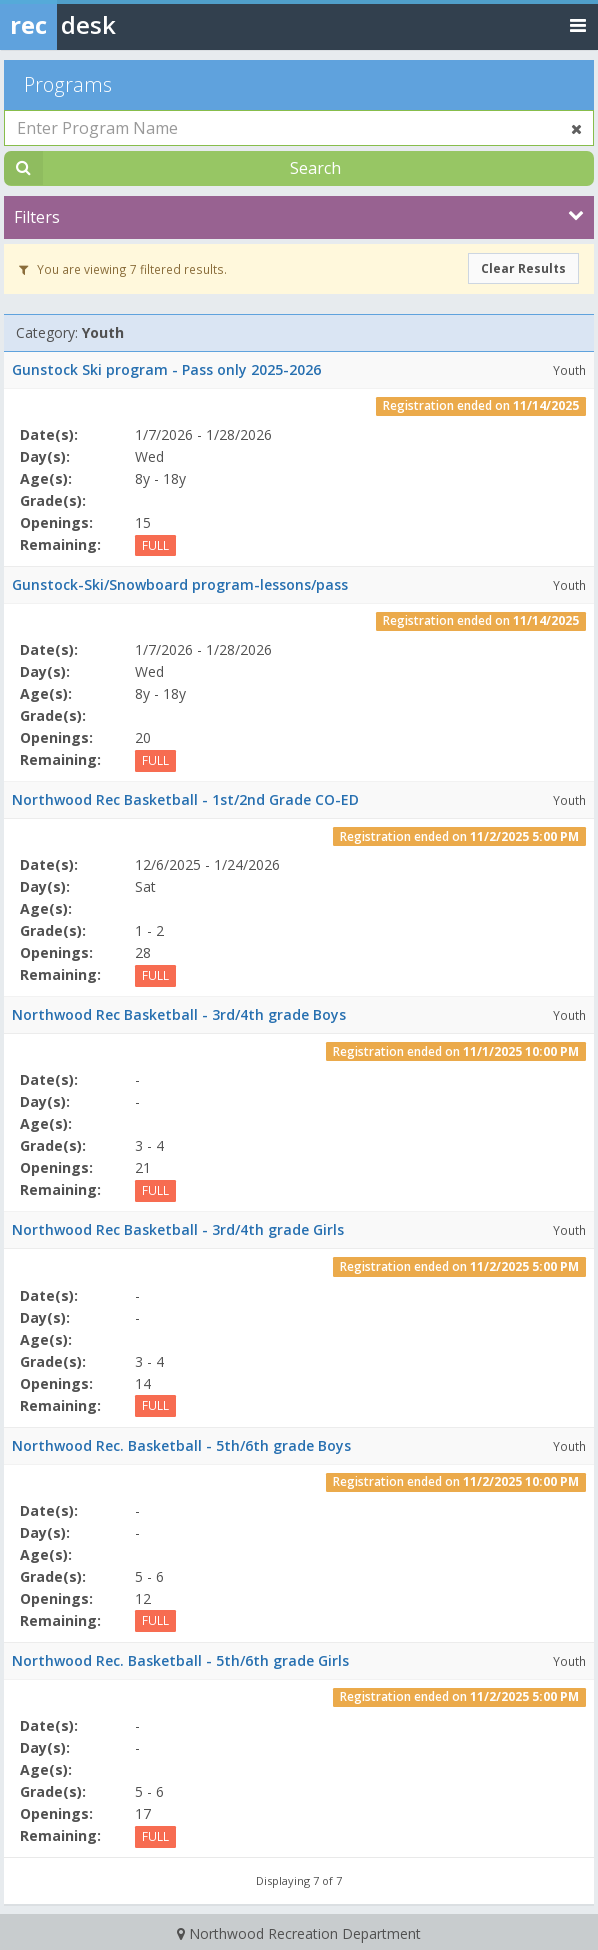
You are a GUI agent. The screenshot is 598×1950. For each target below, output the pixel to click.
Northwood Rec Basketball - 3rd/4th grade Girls (178, 1229)
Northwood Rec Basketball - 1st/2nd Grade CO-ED (185, 799)
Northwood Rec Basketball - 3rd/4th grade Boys (179, 1014)
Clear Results (523, 268)
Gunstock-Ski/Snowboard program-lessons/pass (180, 584)
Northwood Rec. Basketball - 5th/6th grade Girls (180, 1660)
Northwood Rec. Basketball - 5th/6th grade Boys (181, 1445)
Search (315, 168)
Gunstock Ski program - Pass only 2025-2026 (166, 369)
